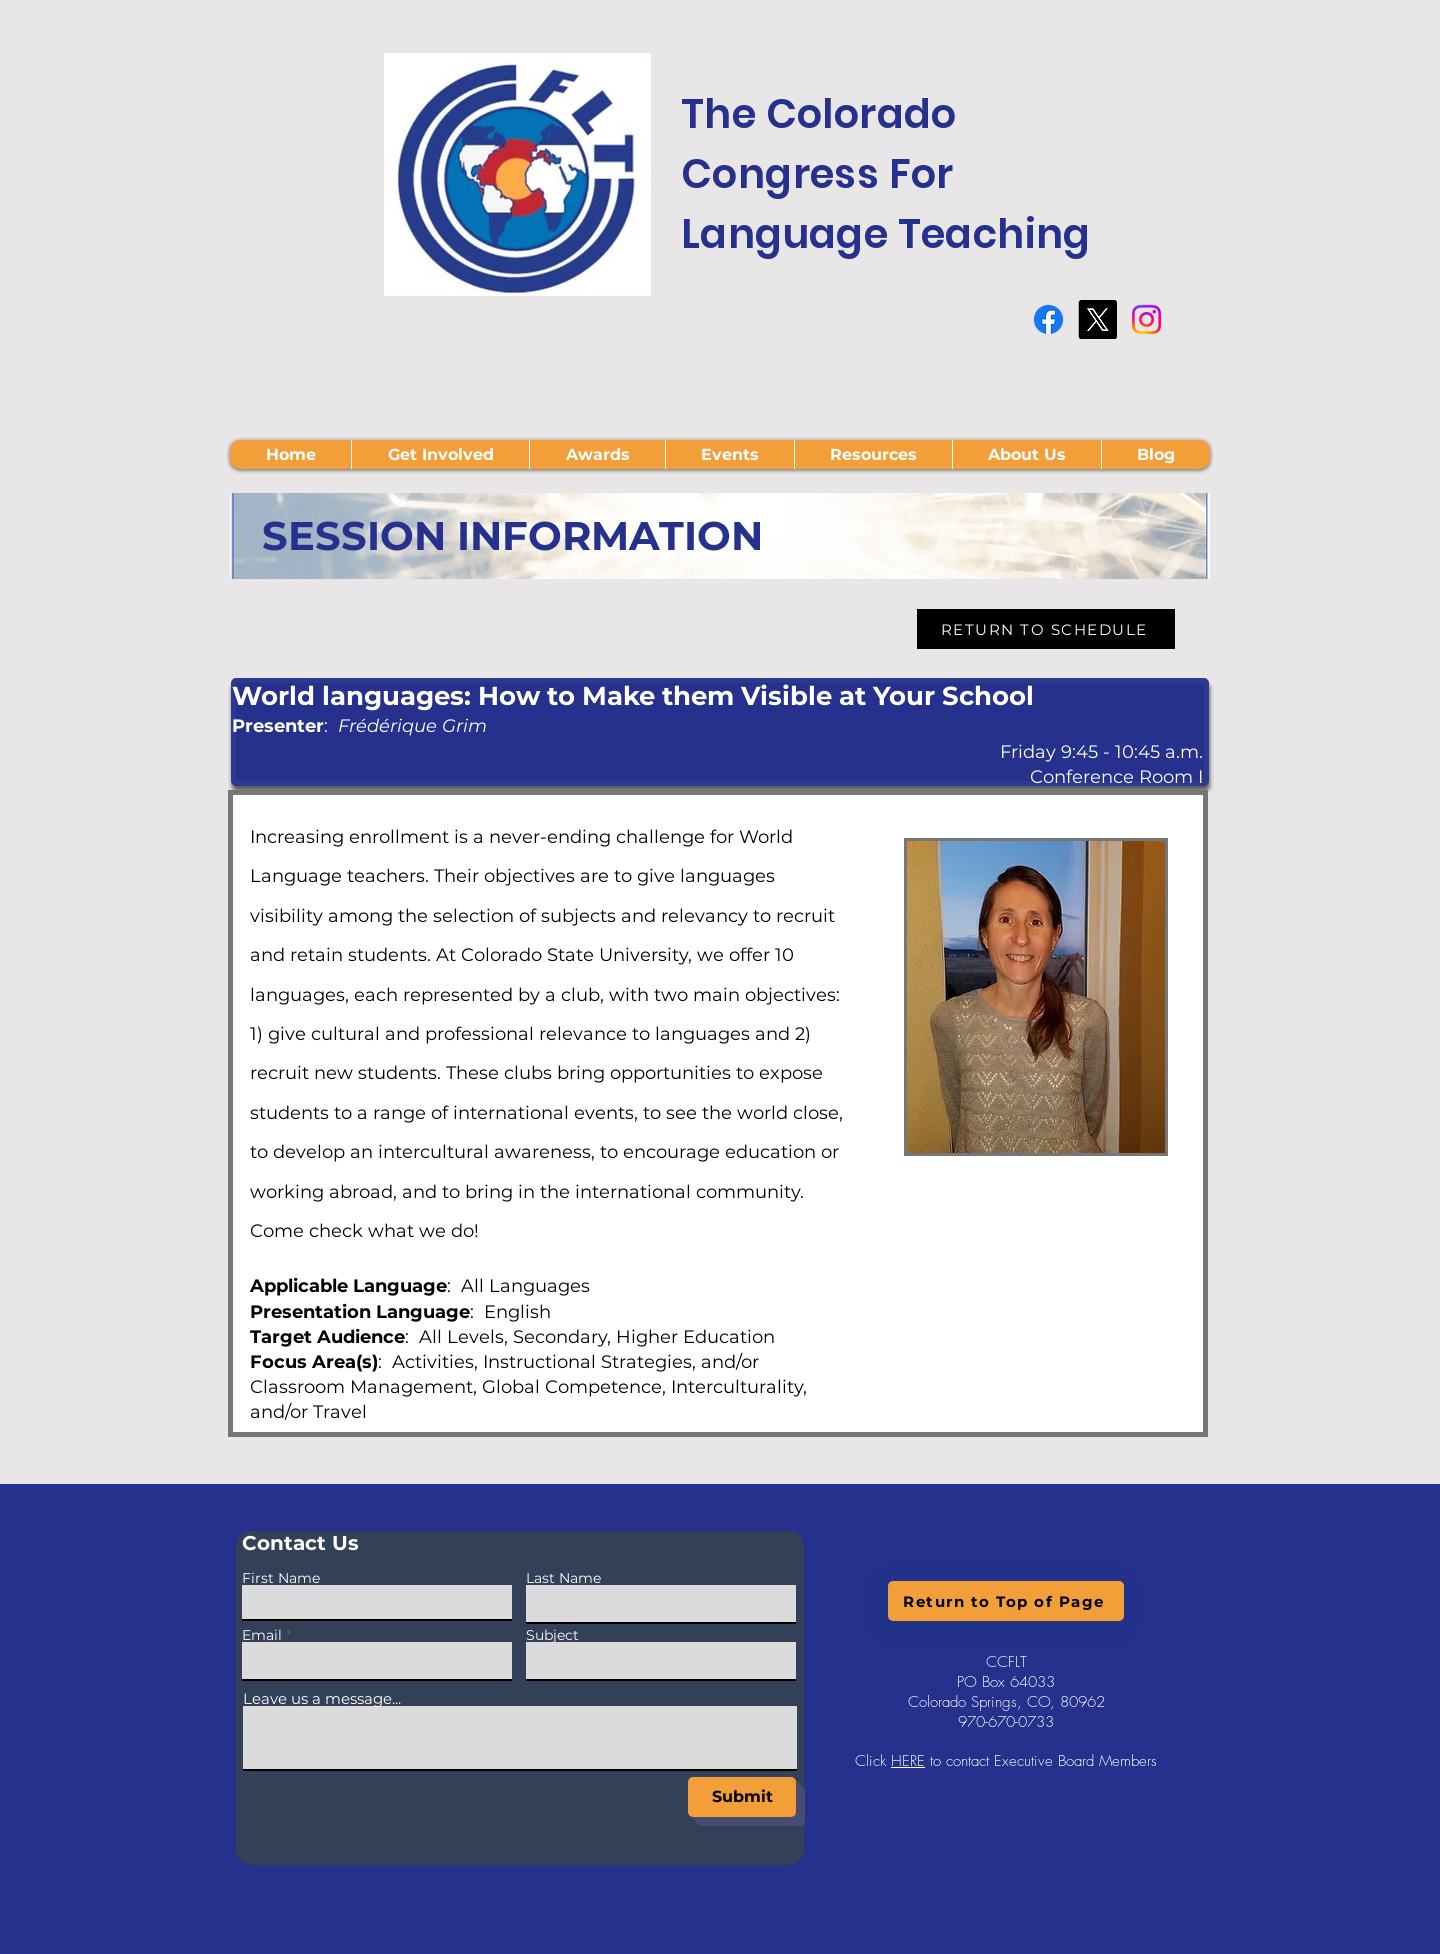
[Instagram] (1146, 319)
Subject (552, 1635)
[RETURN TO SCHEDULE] (1046, 629)
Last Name (563, 1578)
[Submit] (742, 1797)
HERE (908, 1761)
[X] (1097, 319)
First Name (281, 1578)
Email (262, 1635)
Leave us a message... (322, 1698)
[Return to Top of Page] (1006, 1601)
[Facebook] (1048, 319)
